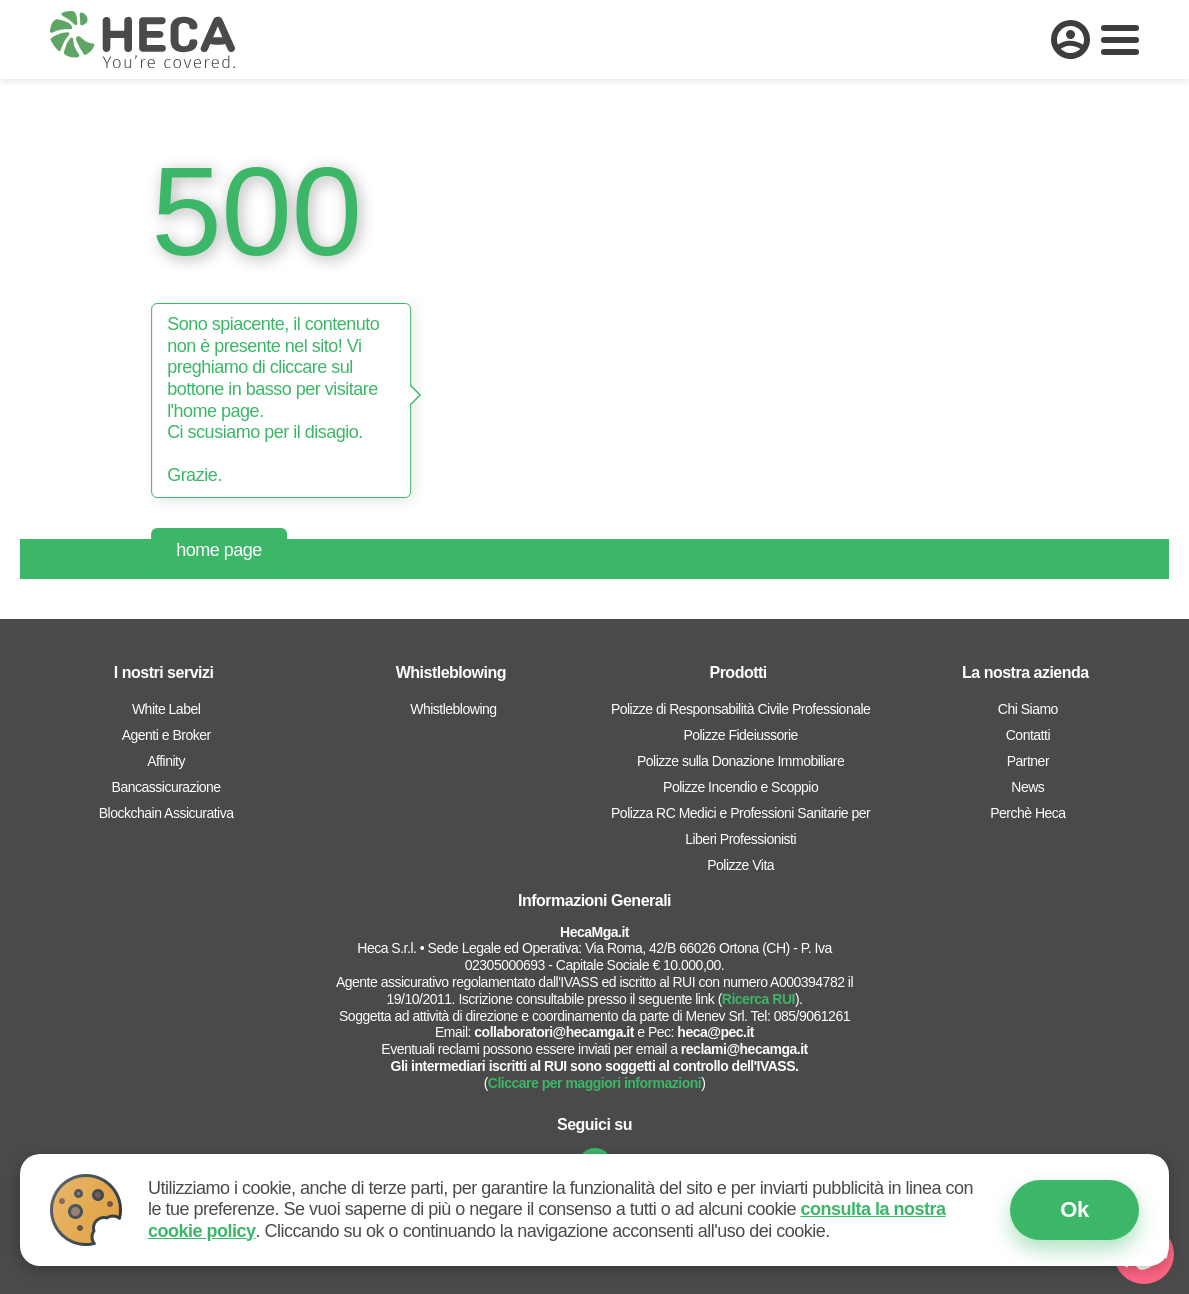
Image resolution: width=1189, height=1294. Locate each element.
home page (219, 550)
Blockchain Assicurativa (166, 813)
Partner (1028, 761)
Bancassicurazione (166, 787)
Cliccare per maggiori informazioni (594, 1083)
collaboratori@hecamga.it (554, 1032)
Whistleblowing (453, 709)
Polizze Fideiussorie (740, 735)
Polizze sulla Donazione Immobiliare (740, 761)
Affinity (166, 761)
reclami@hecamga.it (744, 1049)
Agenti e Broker (166, 735)
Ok (1074, 1209)
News (1027, 787)
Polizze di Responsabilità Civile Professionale (740, 709)
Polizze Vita (740, 865)
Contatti (1028, 735)
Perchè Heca (1027, 813)
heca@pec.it (715, 1032)
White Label (166, 709)
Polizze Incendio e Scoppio (740, 787)
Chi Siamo (1028, 709)
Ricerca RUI (758, 999)
